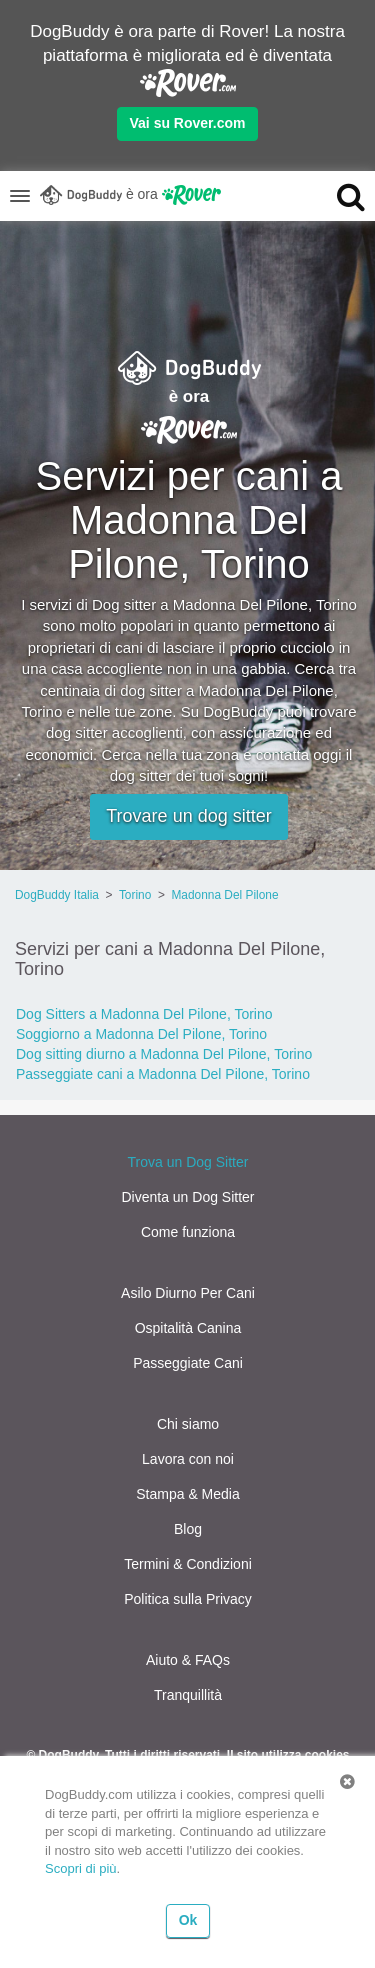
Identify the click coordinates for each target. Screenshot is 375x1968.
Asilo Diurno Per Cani (188, 1293)
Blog (188, 1529)
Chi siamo (188, 1424)
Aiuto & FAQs (188, 1660)
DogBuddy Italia (57, 895)
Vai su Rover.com (188, 123)
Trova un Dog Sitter (188, 1162)
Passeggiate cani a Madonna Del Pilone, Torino (163, 1074)
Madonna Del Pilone (224, 895)
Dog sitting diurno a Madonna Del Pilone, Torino (164, 1054)
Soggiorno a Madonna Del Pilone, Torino (141, 1034)
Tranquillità (188, 1695)
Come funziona (188, 1232)
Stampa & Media (188, 1494)
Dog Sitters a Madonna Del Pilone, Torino (144, 1014)
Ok (188, 1920)
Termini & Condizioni (188, 1564)
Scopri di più (81, 1868)
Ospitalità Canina (188, 1328)
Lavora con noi (188, 1459)
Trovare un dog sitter (188, 816)
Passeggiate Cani (188, 1363)
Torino (135, 895)
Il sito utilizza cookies (288, 1755)
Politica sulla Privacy (188, 1599)
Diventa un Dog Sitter (187, 1197)
